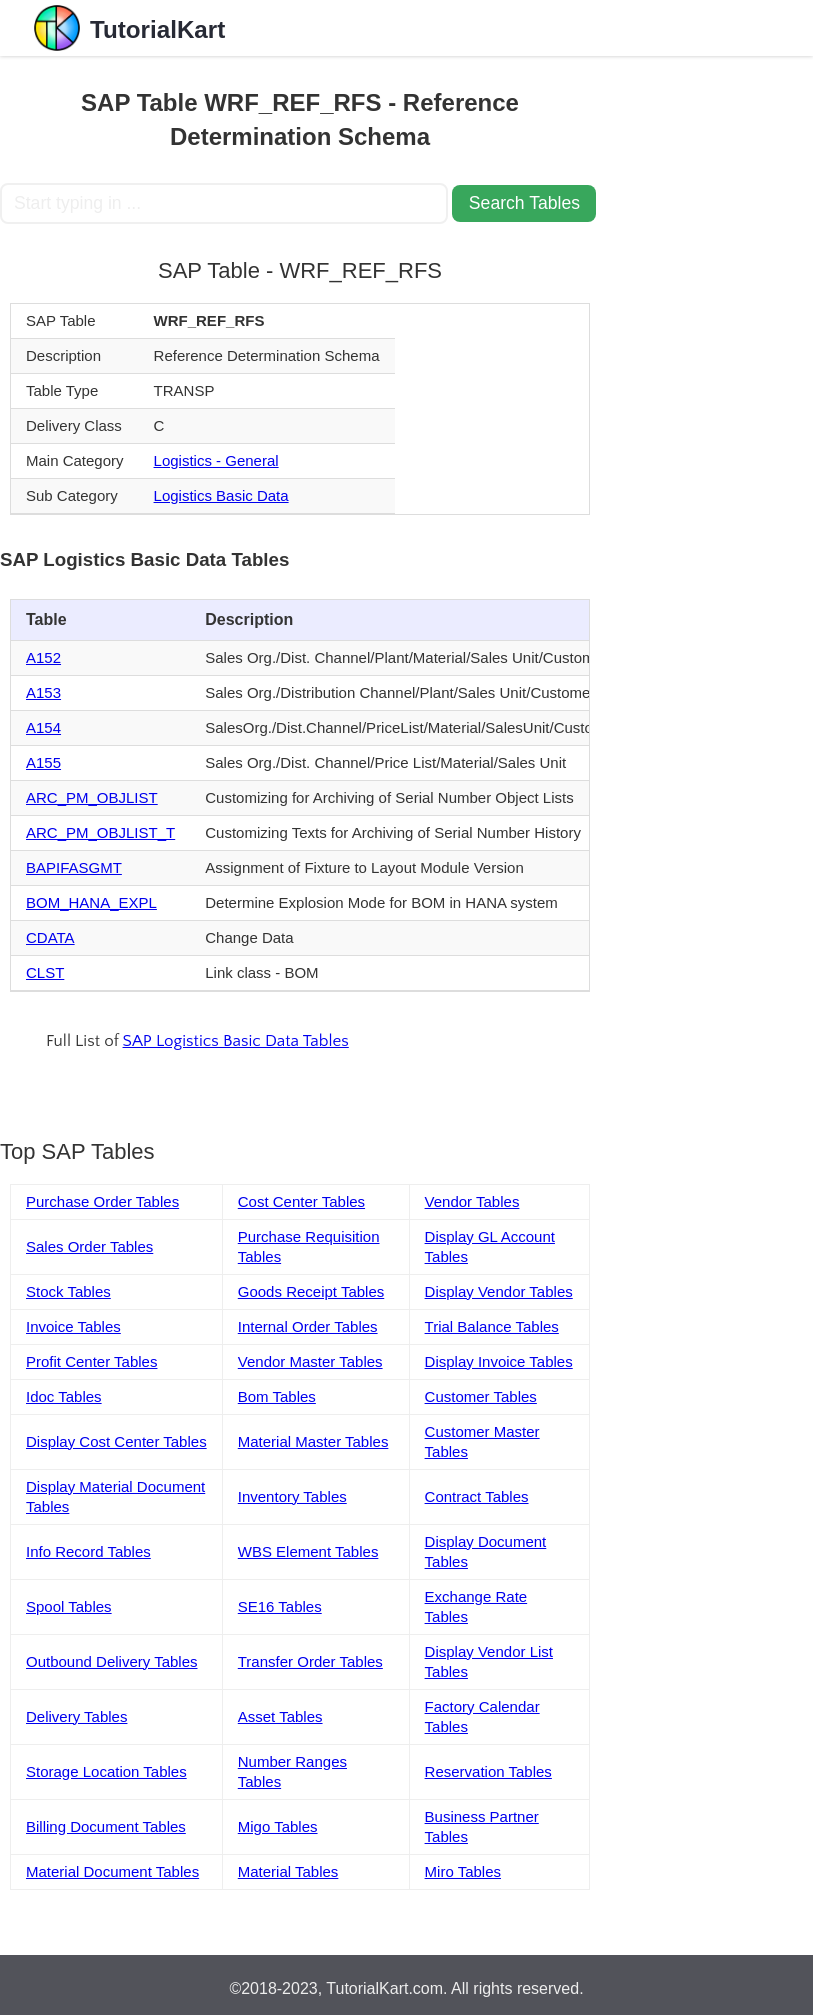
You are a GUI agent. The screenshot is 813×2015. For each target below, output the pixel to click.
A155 (43, 762)
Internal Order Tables (308, 1326)
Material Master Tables (313, 1441)
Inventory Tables (292, 1496)
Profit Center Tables (91, 1361)
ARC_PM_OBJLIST (92, 797)
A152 (43, 657)
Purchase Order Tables (102, 1201)
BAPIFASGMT (74, 867)
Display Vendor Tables (499, 1291)
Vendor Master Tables (310, 1361)
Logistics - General (216, 460)
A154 (43, 727)
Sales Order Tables (89, 1246)
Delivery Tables (76, 1716)
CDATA (50, 937)
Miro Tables (463, 1871)
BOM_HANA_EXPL (91, 902)
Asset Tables (280, 1716)
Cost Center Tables (301, 1201)
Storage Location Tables (106, 1771)
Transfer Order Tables (310, 1661)
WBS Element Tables (308, 1551)
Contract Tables (477, 1496)
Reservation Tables (488, 1771)
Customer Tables (481, 1396)
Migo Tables (278, 1826)
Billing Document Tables (106, 1826)
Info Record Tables (88, 1551)
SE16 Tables (280, 1606)
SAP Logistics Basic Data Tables (236, 1041)
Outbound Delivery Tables (112, 1661)
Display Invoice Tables (499, 1361)
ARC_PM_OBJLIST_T (100, 832)
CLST (45, 972)
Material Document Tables (112, 1871)
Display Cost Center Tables (116, 1441)
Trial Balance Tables (492, 1326)
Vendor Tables (472, 1201)
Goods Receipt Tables (311, 1291)
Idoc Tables (64, 1396)
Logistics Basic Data (221, 495)
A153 (43, 692)
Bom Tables (277, 1396)
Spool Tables (69, 1606)
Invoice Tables (73, 1326)
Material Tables (288, 1871)
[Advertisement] (706, 356)
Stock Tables (68, 1291)
